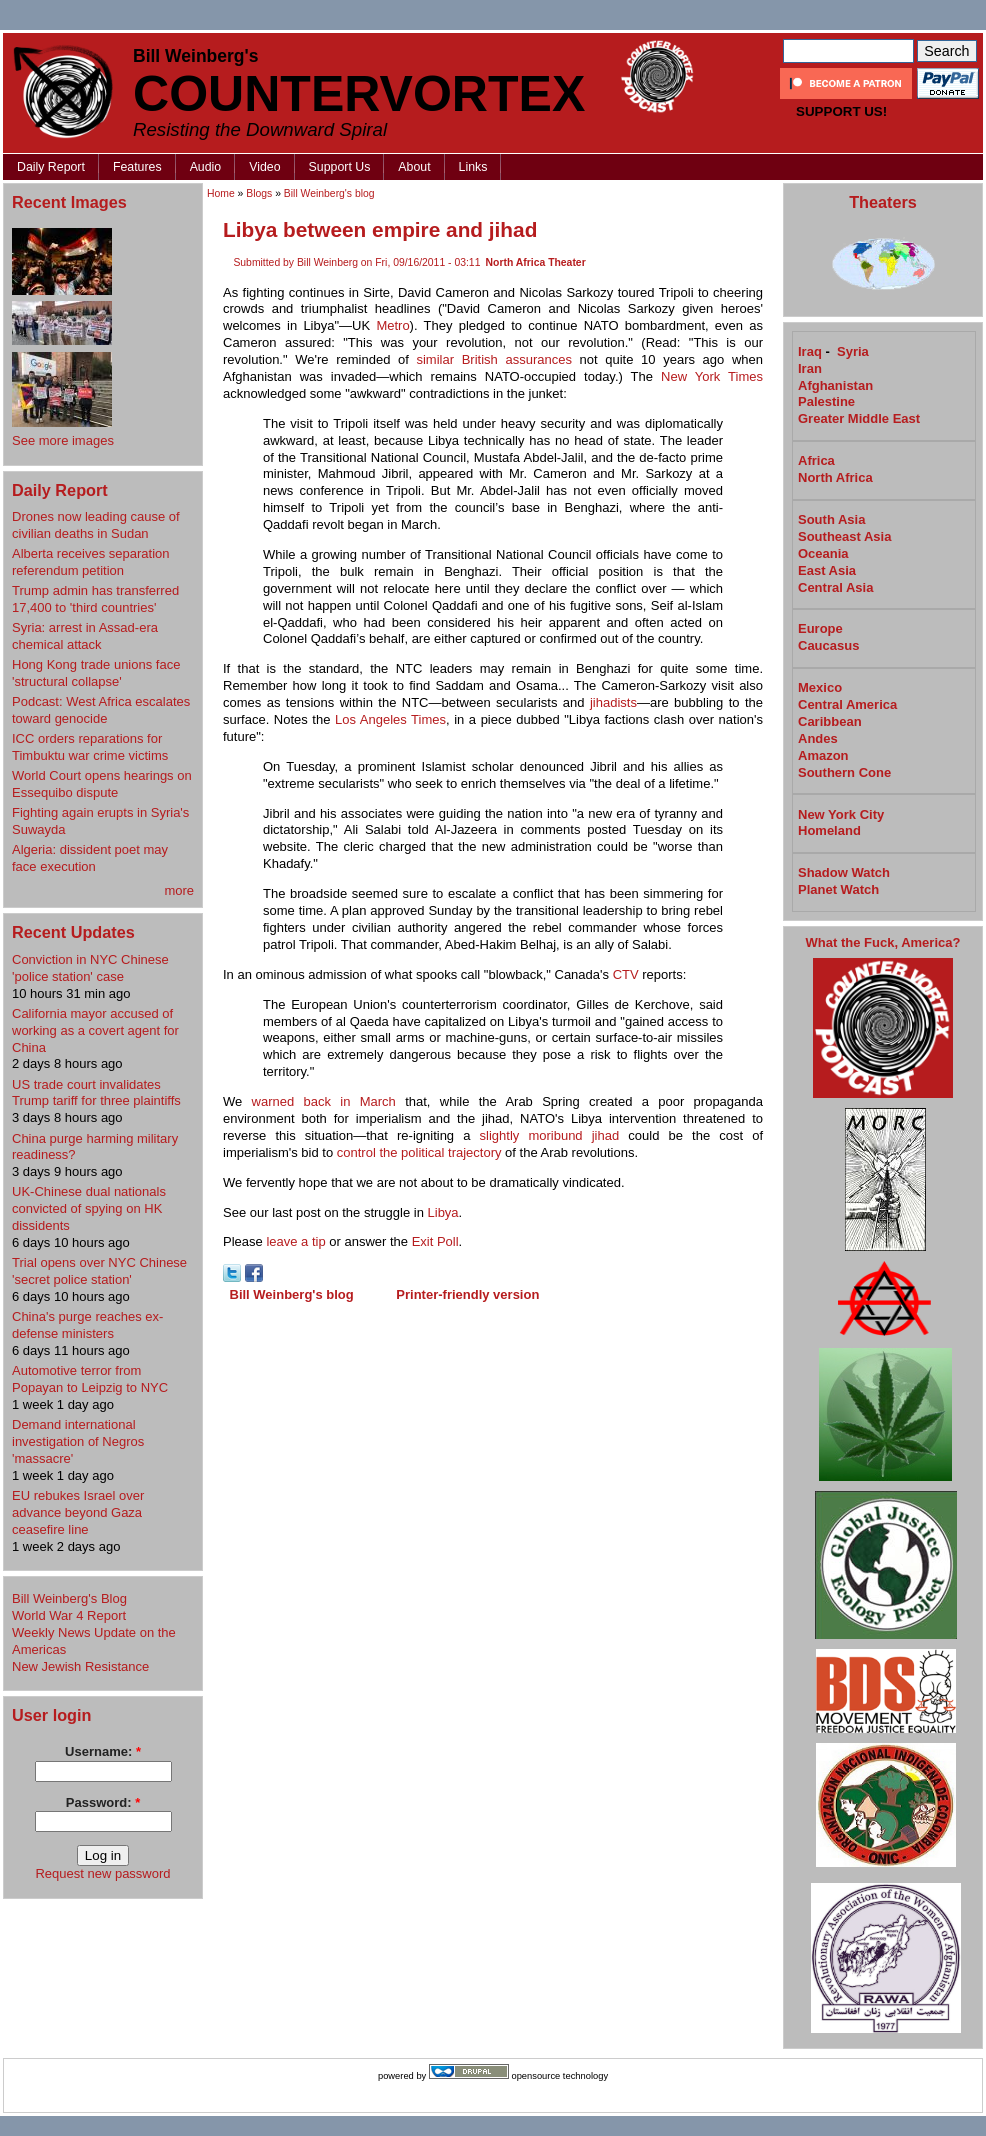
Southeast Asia (844, 536)
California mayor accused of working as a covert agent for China (95, 1030)
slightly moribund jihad (550, 1135)
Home (221, 193)
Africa (816, 460)
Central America (847, 704)
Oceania (823, 553)
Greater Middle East (859, 418)
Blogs (259, 193)
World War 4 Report (69, 1615)
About (414, 167)
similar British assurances (493, 359)
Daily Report (51, 167)
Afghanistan (835, 385)
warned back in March (324, 1101)
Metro (392, 325)
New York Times (712, 376)
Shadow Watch (844, 872)
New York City (841, 814)
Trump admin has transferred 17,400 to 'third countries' (95, 599)
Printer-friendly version (467, 1294)
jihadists (613, 702)
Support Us (340, 167)
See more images (63, 440)
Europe (820, 628)
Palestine (826, 401)
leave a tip (295, 1241)
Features (137, 167)
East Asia (827, 570)
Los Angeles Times (390, 719)
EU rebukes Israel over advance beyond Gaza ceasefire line (78, 1512)
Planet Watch (838, 889)
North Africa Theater (536, 262)
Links (473, 167)
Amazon (823, 755)
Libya (443, 1212)
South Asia (831, 519)
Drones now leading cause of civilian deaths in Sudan (96, 525)
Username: (103, 1751)
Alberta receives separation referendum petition (91, 562)
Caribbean (830, 721)
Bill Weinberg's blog (329, 193)
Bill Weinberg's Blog (69, 1598)
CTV (626, 974)
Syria (853, 351)
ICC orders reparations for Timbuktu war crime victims (90, 747)
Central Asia (835, 587)
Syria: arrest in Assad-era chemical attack (85, 636)
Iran (810, 368)
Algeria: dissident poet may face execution (90, 858)
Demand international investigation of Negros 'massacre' (78, 1441)
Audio (206, 167)
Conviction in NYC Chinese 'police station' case (90, 968)
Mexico (820, 687)
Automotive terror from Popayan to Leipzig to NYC (90, 1379)
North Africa (835, 477)
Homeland (829, 830)
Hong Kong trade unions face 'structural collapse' (96, 673)
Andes (818, 738)
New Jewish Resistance (80, 1666)
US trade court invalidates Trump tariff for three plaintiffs (96, 1093)
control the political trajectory (419, 1152)
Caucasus (828, 645)
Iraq (810, 351)
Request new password (102, 1873)
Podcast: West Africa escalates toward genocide (101, 710)
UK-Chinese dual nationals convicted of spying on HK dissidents (89, 1208)
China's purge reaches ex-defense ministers (87, 1325)
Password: (103, 1802)
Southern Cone (844, 772)
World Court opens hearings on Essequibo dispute (102, 784)
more (179, 890)
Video (264, 167)
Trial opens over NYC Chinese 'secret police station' (99, 1271)
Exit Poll (435, 1241)
